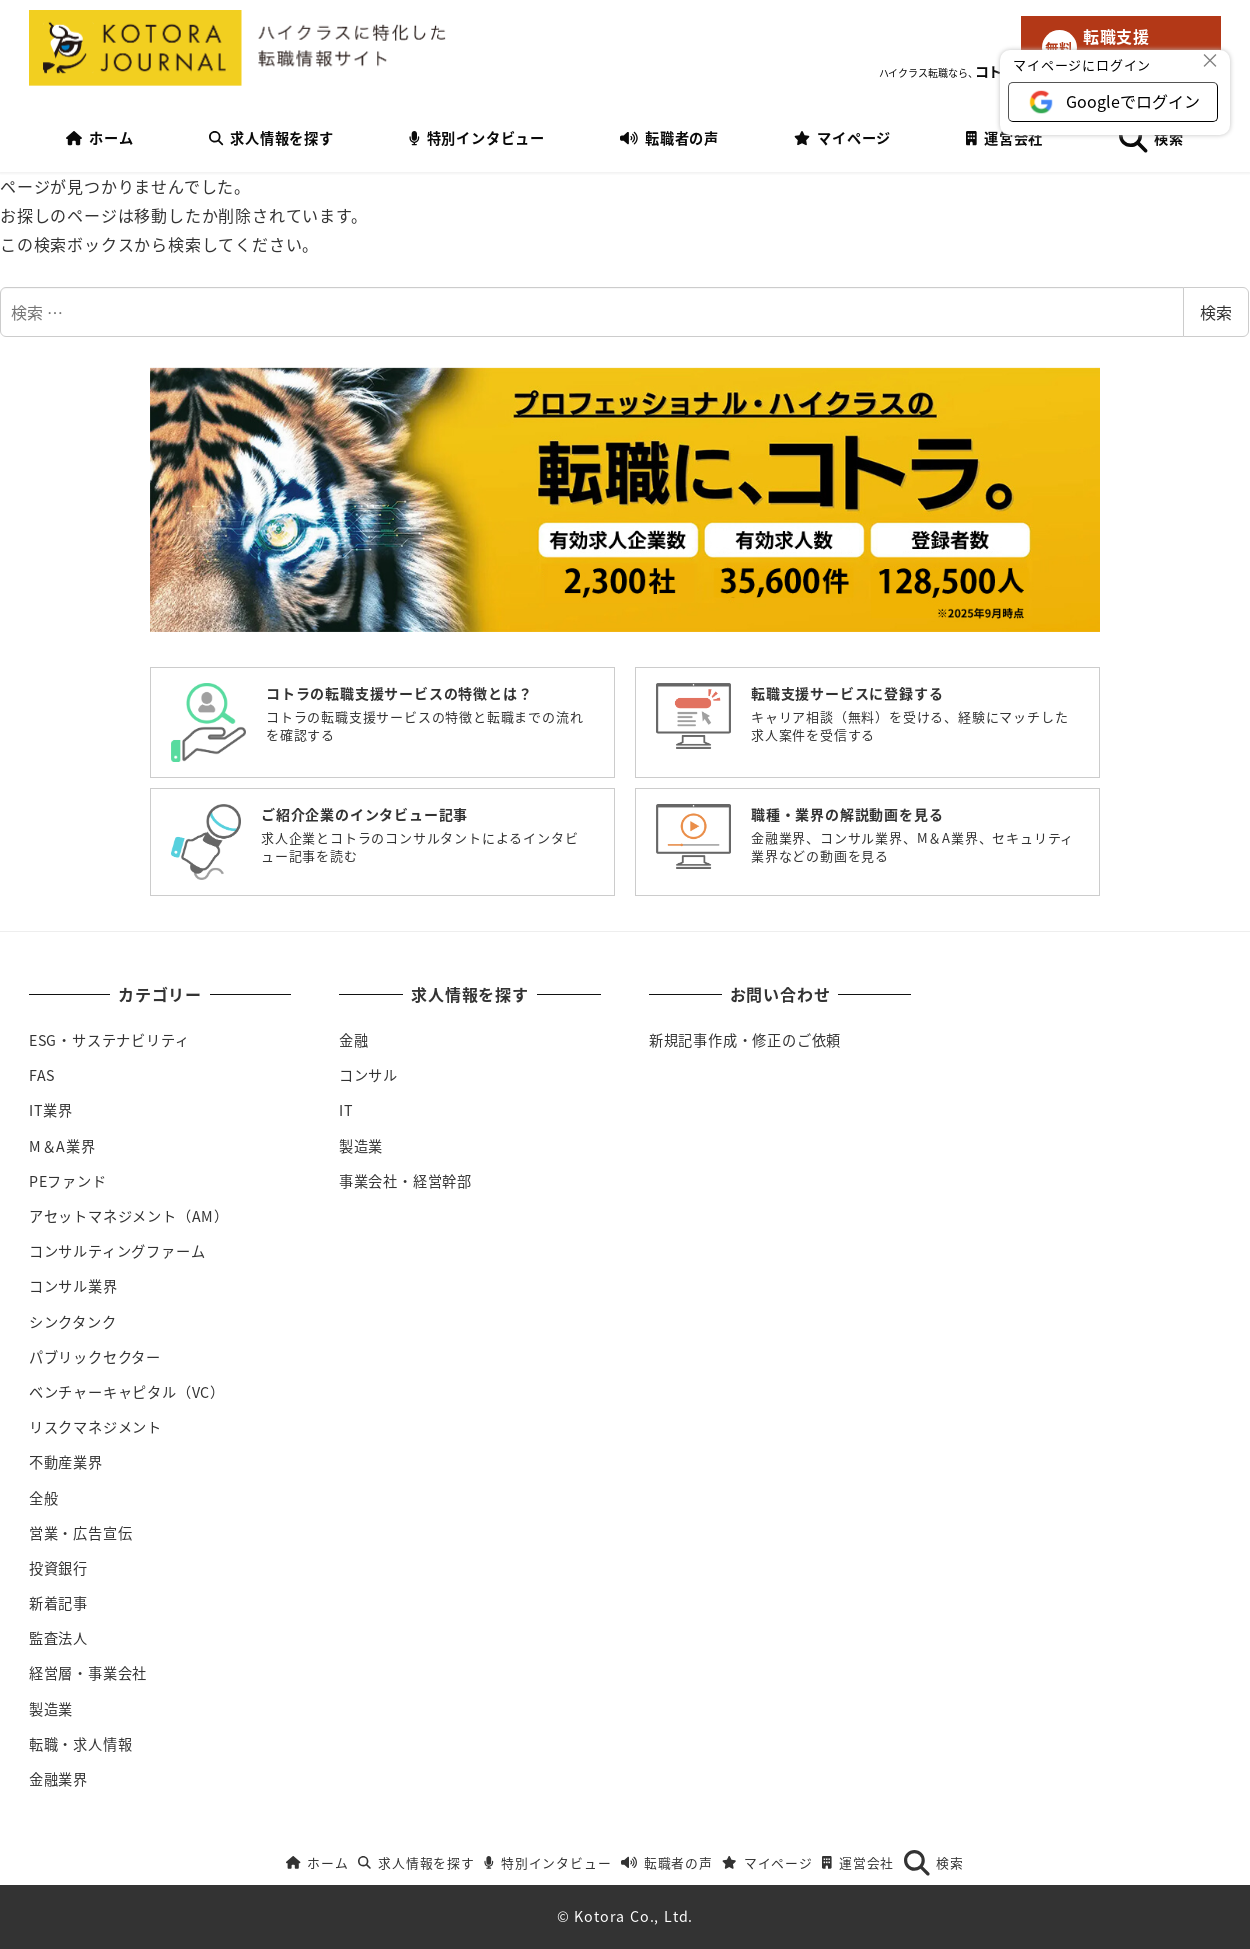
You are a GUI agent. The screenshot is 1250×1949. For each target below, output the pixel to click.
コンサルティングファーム (117, 1251)
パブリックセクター (95, 1357)
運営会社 (858, 1862)
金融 (354, 1040)
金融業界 (58, 1779)
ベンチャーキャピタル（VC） (127, 1392)
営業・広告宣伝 (81, 1533)
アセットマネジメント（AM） (129, 1216)
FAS (42, 1075)
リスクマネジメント (95, 1427)
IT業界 (51, 1110)
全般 (44, 1498)
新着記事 (58, 1603)
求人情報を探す (416, 1862)
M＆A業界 (62, 1146)
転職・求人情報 (81, 1744)
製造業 (51, 1709)
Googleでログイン (1133, 101)
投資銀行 (58, 1568)
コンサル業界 (73, 1286)
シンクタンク (73, 1322)
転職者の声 (667, 1862)
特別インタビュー (547, 1862)
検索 (1216, 312)
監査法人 (58, 1638)
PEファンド (68, 1181)
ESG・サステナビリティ (109, 1040)
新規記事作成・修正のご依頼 (745, 1040)
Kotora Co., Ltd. (633, 1916)
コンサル (368, 1075)
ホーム (317, 1862)
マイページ (767, 1862)
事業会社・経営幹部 (405, 1181)
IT (346, 1110)
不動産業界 (66, 1462)
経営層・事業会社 (88, 1673)
